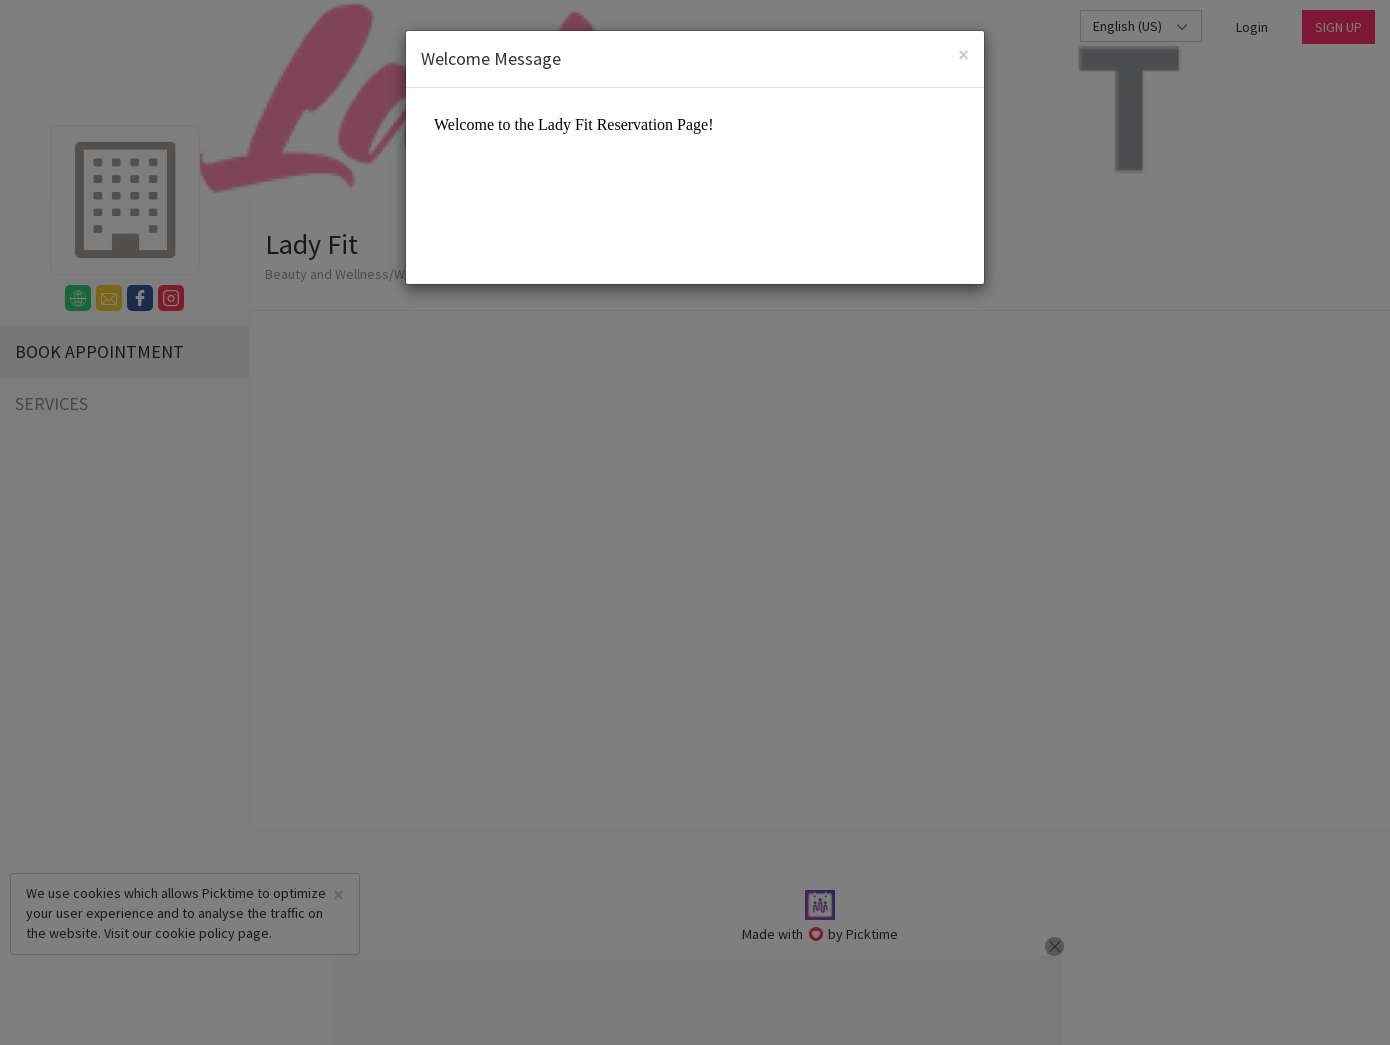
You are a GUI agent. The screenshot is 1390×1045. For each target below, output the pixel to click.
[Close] (963, 54)
